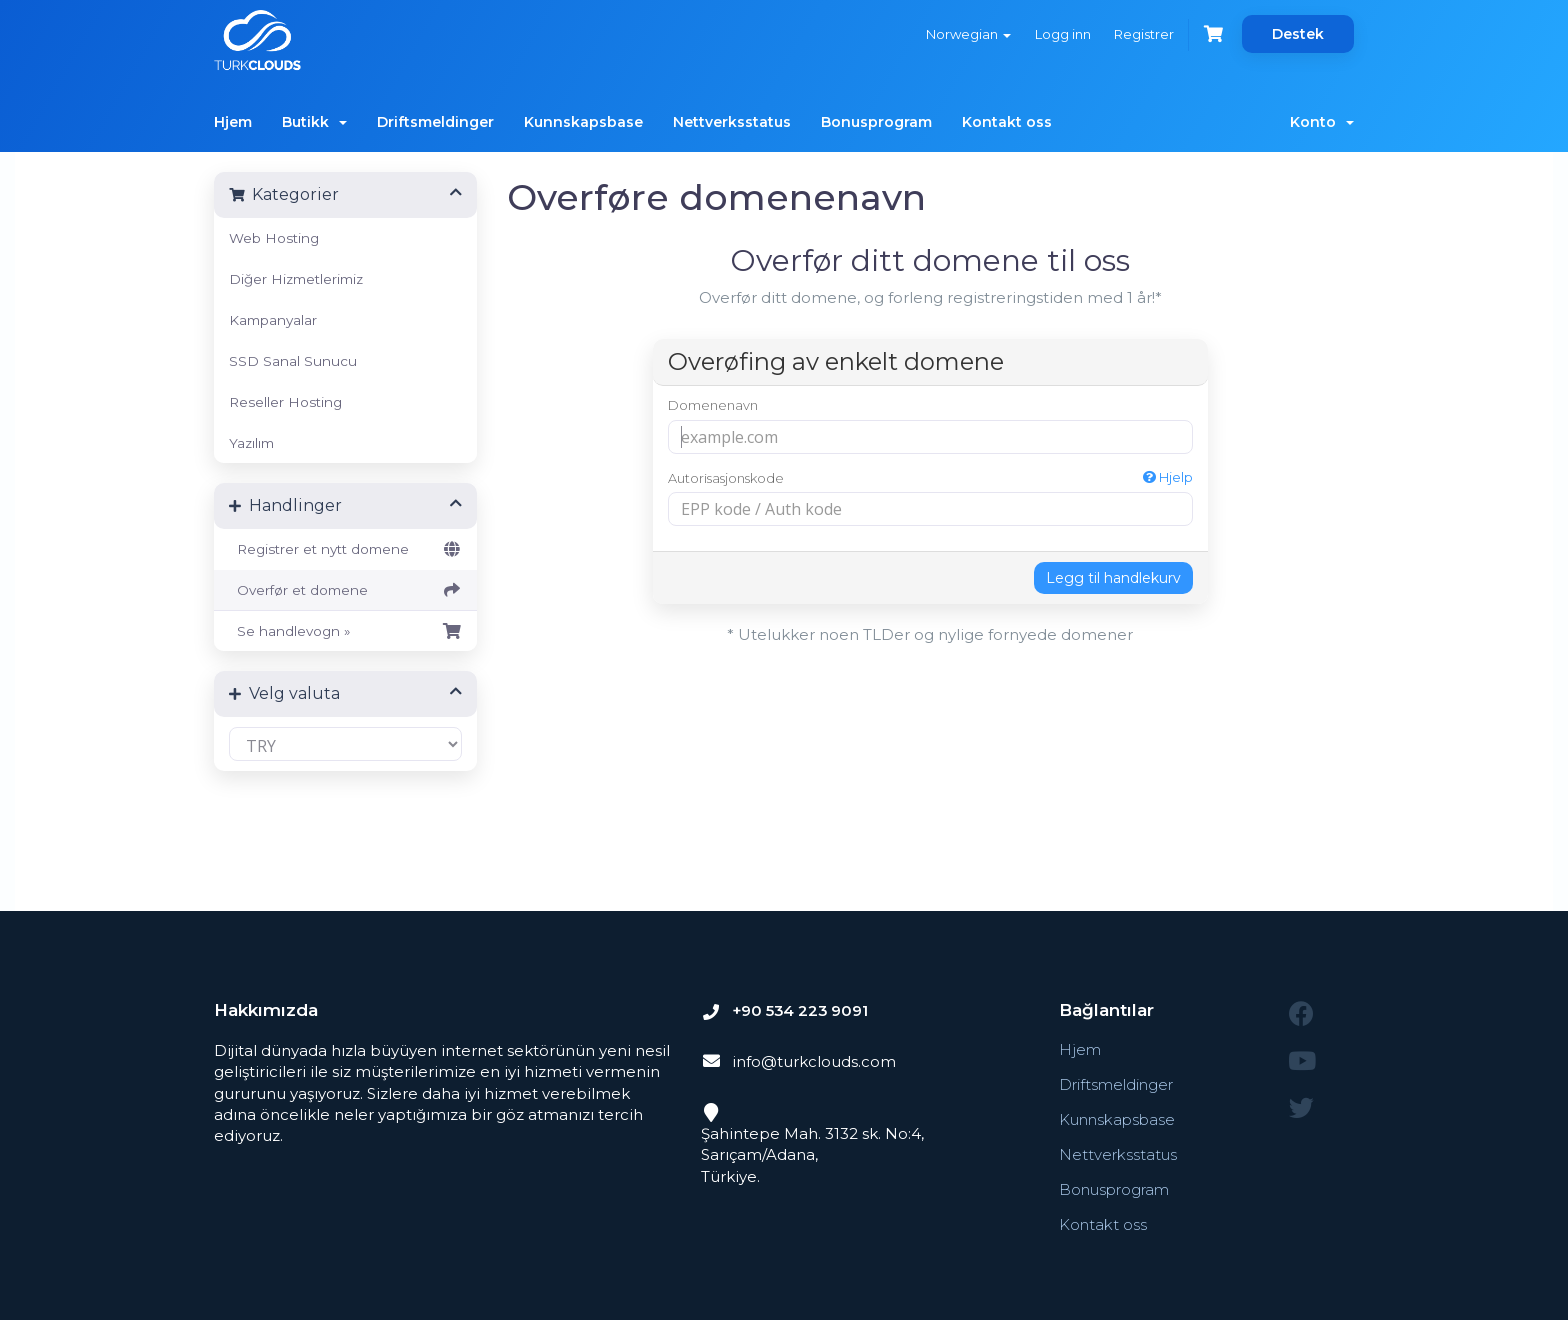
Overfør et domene (345, 590)
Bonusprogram (876, 122)
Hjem (233, 122)
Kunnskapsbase (583, 122)
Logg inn (1062, 34)
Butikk (314, 122)
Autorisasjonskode (930, 477)
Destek (1298, 34)
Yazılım (251, 443)
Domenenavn (713, 405)
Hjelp (1168, 477)
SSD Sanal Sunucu (293, 361)
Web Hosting (274, 238)
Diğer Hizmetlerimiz (296, 279)
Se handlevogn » (345, 631)
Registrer (1144, 34)
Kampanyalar (273, 320)
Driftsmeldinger (435, 122)
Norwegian (967, 34)
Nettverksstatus (732, 122)
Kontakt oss (1007, 122)
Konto (1322, 122)
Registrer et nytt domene (345, 549)
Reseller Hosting (285, 402)
